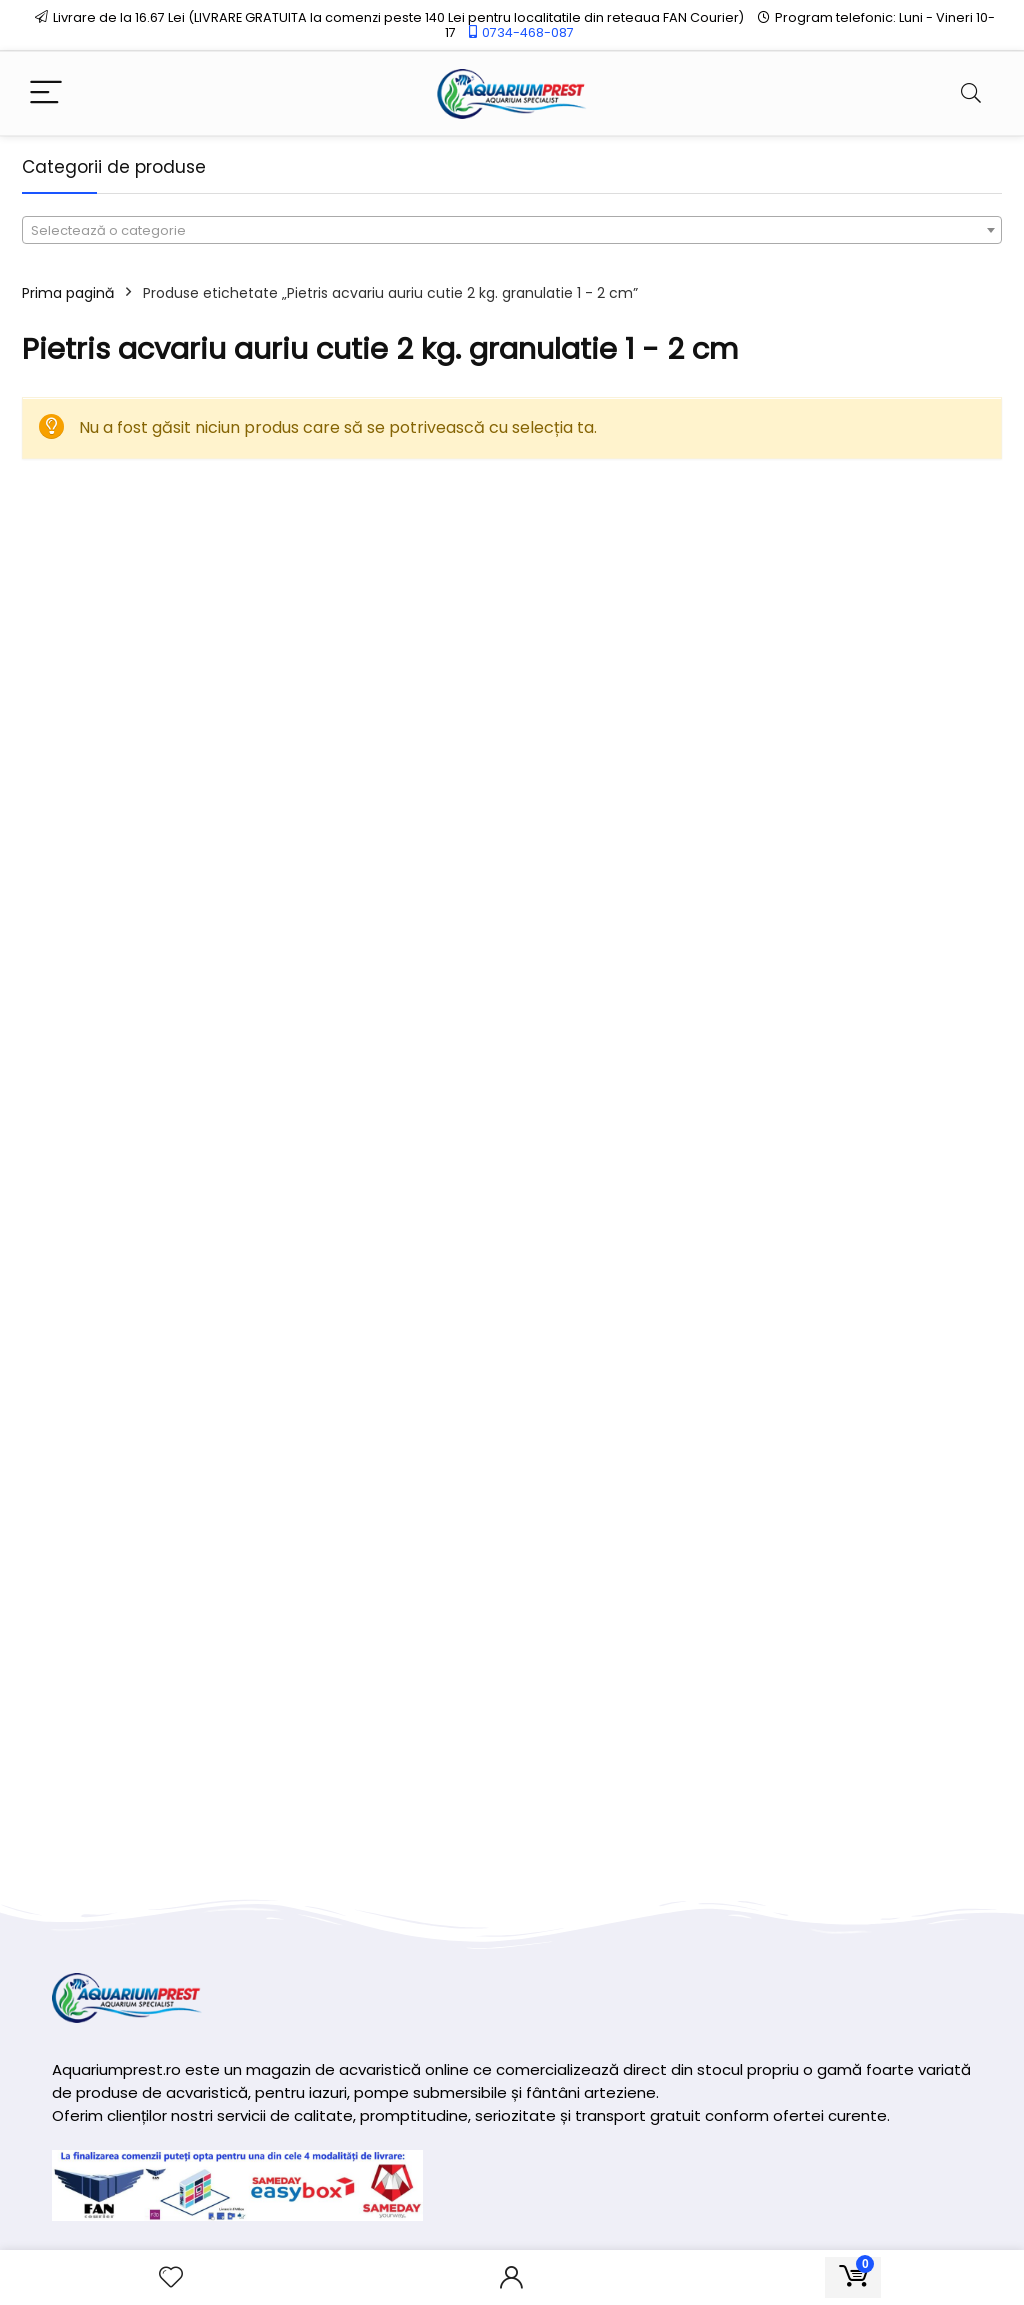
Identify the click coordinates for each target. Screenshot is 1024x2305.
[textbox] (512, 231)
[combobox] (512, 230)
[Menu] (46, 93)
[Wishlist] (171, 2277)
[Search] (971, 93)
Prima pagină (68, 293)
